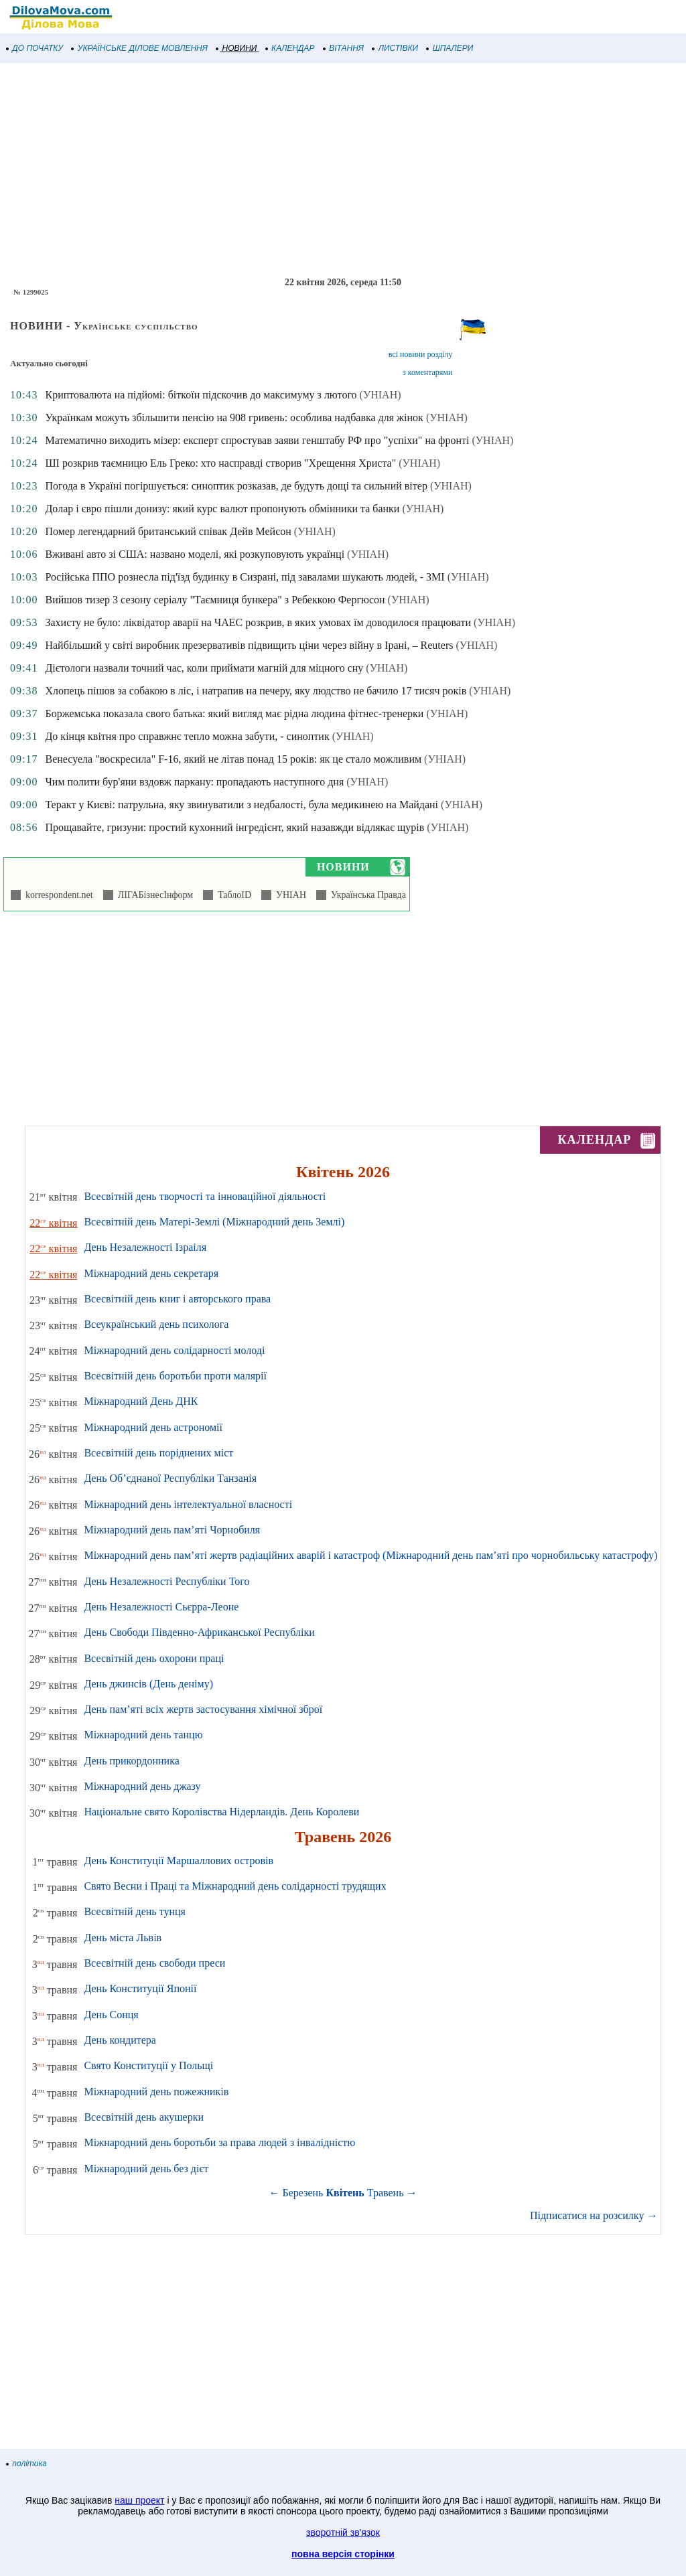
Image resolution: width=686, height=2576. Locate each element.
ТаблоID (232, 895)
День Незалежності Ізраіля (145, 1247)
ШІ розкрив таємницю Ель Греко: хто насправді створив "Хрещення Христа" (220, 463)
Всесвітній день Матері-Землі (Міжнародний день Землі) (214, 1221)
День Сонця (111, 2014)
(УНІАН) (380, 394)
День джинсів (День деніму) (148, 1683)
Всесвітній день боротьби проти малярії (175, 1375)
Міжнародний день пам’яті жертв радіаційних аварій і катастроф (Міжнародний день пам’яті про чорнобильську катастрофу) (370, 1555)
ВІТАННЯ (344, 48)
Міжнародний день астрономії (153, 1427)
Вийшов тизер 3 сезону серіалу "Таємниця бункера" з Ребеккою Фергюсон (215, 599)
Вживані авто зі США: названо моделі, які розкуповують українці (194, 554)
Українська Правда (366, 895)
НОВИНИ (236, 48)
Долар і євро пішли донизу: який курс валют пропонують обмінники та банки (222, 508)
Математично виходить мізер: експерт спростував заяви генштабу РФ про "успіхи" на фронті (257, 440)
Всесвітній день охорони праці (154, 1658)
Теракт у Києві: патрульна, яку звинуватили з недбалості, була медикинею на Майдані (241, 804)
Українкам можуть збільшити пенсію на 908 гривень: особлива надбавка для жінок (234, 417)
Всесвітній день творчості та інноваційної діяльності (205, 1196)
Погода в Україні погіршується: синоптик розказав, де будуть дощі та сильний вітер (236, 485)
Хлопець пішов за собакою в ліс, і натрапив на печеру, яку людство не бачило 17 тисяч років (255, 690)
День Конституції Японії (140, 1988)
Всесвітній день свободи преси (154, 1963)
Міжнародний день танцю (143, 1734)
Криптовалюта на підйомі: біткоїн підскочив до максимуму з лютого (200, 394)
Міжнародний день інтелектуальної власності (188, 1504)
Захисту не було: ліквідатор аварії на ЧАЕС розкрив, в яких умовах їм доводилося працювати (258, 622)
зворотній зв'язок (343, 2532)
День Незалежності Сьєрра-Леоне (161, 1606)
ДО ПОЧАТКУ (35, 48)
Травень (385, 2192)
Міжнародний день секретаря (151, 1273)
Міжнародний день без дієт (146, 2168)
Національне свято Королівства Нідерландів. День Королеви (221, 1811)
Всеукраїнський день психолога (156, 1324)
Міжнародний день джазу (142, 1786)
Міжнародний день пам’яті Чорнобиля (172, 1529)
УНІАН (288, 895)
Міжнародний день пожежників (156, 2091)
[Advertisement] (343, 170)
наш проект (139, 2500)
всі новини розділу (421, 354)
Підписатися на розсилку (593, 2215)
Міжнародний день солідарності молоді (174, 1350)
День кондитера (120, 2040)
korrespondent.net (57, 895)
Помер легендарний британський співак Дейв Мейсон (168, 531)
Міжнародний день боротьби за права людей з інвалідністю (219, 2142)
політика (27, 2463)
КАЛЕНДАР (290, 48)
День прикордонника (131, 1760)
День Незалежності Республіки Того (166, 1581)
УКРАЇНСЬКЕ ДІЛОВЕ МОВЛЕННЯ (140, 48)
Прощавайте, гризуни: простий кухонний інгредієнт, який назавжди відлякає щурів (234, 827)
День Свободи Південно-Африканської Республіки (199, 1632)
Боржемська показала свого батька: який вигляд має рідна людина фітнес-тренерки (234, 713)
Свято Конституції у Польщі (148, 2065)
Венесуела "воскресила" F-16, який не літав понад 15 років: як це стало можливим (233, 759)
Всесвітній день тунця (135, 1911)
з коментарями (427, 372)
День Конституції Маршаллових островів (178, 1860)
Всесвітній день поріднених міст (158, 1452)
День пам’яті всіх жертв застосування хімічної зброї (203, 1709)
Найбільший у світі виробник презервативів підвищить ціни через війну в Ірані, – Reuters (249, 645)
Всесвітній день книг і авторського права (177, 1298)
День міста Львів (122, 1937)
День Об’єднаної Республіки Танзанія (170, 1478)
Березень (303, 2192)
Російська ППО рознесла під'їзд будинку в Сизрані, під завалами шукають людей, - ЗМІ (244, 577)
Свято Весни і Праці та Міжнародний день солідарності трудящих (235, 1886)
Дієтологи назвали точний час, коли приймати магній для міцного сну (204, 668)
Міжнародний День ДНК (141, 1401)
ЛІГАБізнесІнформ (153, 895)
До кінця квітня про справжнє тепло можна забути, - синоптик (187, 736)
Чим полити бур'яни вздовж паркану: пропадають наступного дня (194, 781)
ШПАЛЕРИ (450, 48)
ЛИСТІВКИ (395, 48)
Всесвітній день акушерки (144, 2117)
